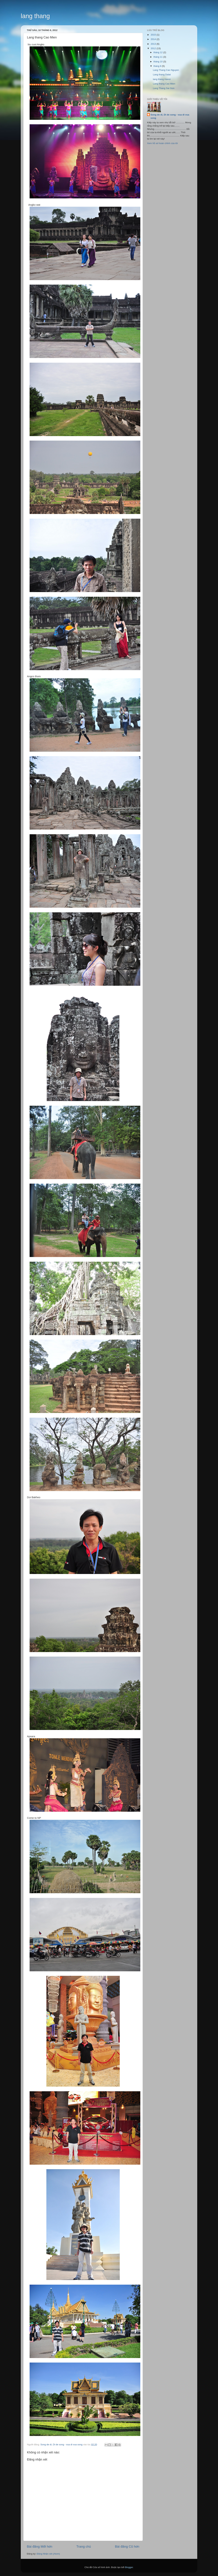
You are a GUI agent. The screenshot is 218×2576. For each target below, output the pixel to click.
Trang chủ (83, 2546)
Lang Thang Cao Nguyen (166, 70)
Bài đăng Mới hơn (39, 2546)
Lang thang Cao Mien (164, 83)
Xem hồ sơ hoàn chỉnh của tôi (162, 143)
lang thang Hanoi (162, 79)
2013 (154, 44)
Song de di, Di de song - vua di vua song (170, 116)
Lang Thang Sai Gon (163, 88)
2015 (154, 34)
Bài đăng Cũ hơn (127, 2546)
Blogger (129, 2567)
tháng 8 (157, 66)
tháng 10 (158, 61)
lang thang (35, 16)
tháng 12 (158, 52)
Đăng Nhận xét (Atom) (48, 2553)
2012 (154, 48)
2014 (154, 39)
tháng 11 (158, 57)
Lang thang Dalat (162, 74)
